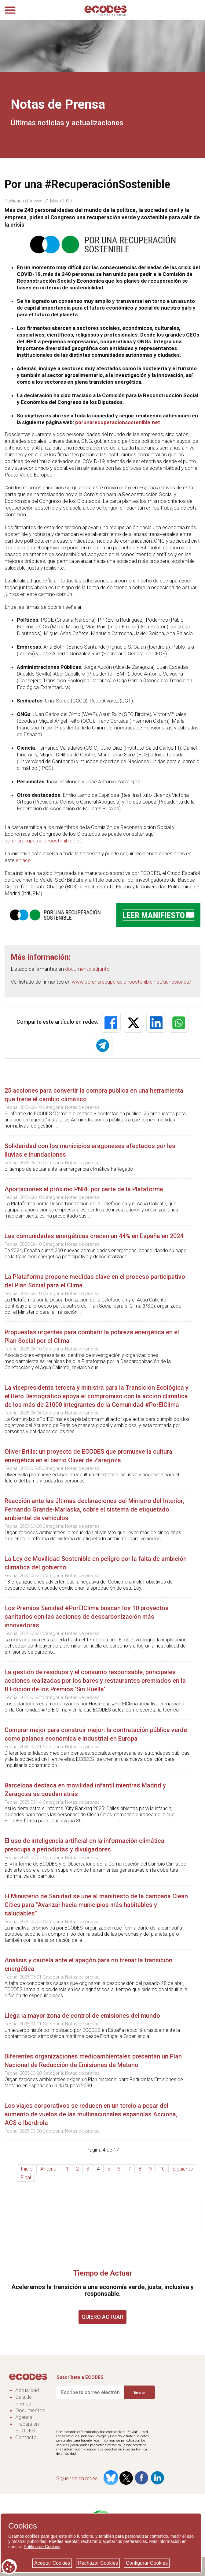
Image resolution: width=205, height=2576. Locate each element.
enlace (23, 860)
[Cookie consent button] (9, 2566)
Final (25, 2177)
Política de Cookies (42, 2546)
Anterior (49, 2169)
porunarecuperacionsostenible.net (117, 422)
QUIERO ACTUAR (102, 2317)
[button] (111, 1023)
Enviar (139, 2392)
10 (162, 2169)
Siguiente (182, 2169)
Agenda (23, 2417)
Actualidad (27, 2390)
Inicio (27, 2169)
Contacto (26, 2437)
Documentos (30, 2410)
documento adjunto (87, 969)
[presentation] (102, 2415)
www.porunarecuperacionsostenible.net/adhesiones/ (131, 982)
